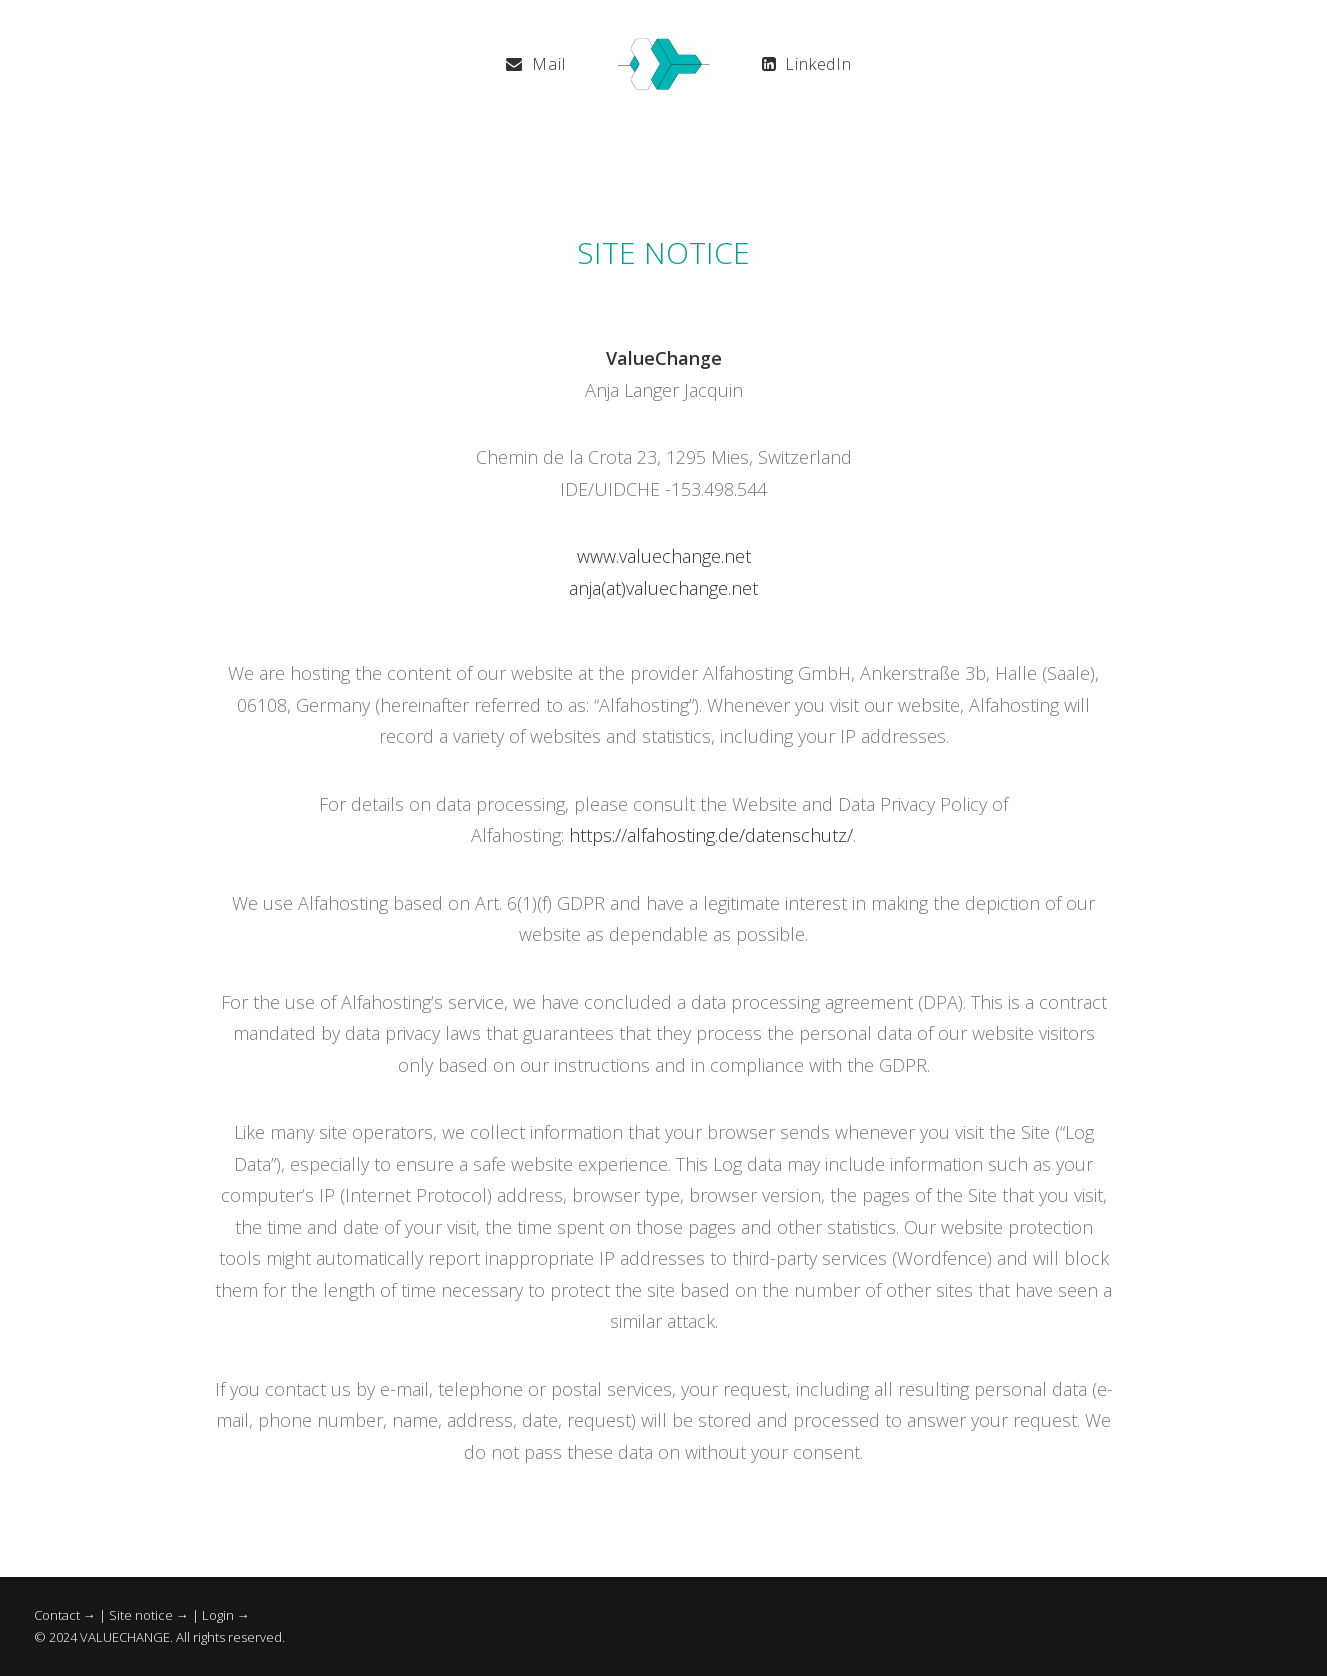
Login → (226, 1615)
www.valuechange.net (664, 556)
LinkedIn (818, 64)
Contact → (65, 1615)
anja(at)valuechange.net (663, 588)
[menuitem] (535, 64)
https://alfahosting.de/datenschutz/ (711, 835)
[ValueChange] (664, 64)
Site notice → (149, 1615)
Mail (548, 64)
